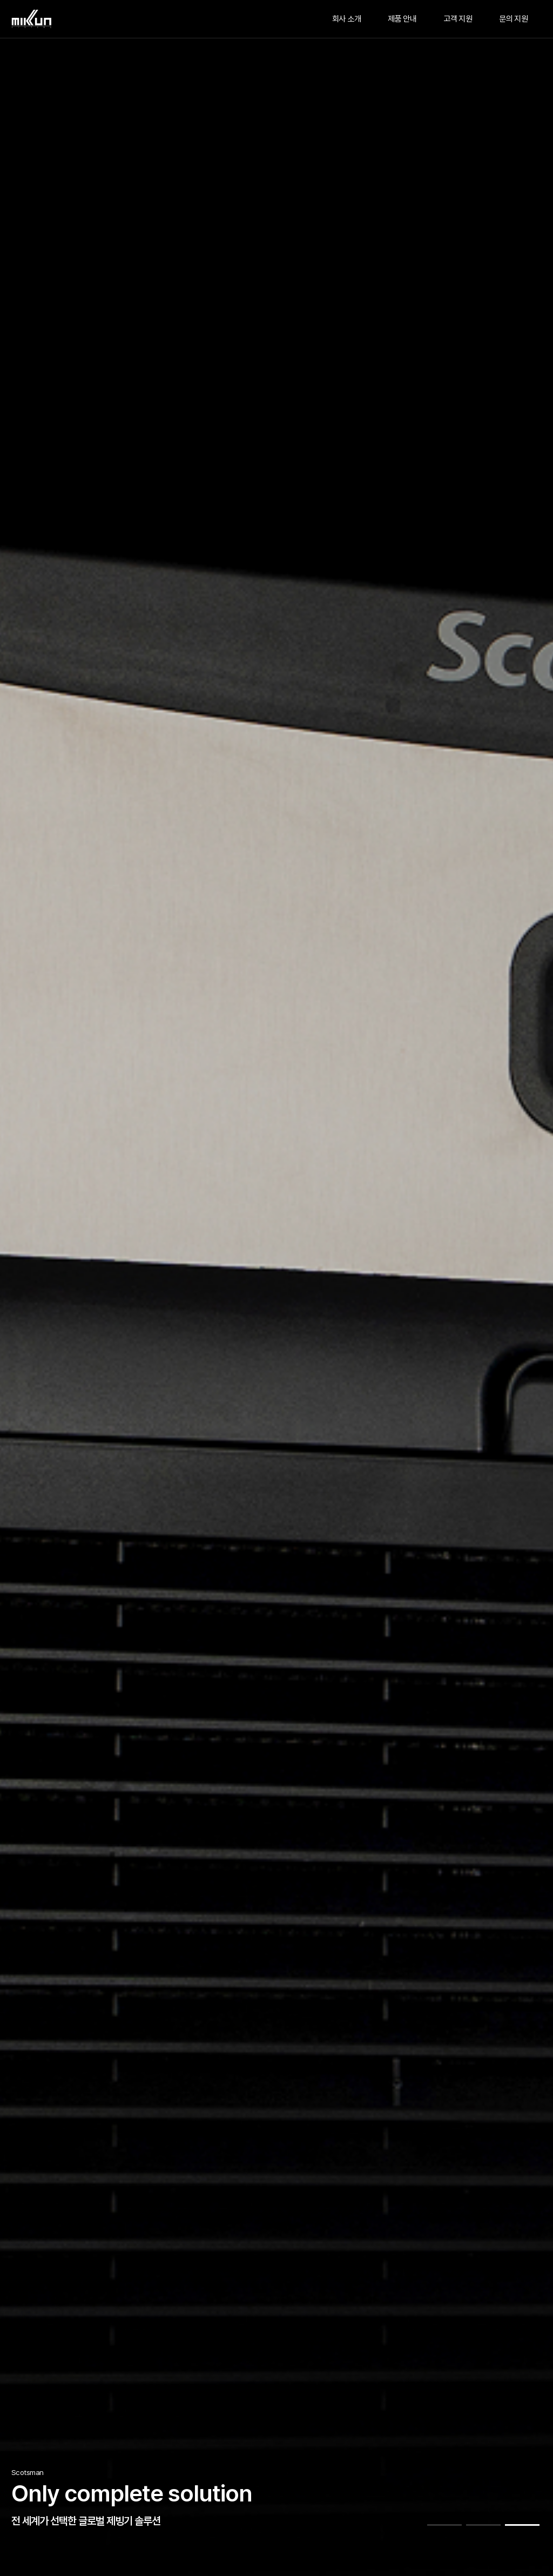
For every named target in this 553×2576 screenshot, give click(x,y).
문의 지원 (513, 19)
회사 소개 (346, 19)
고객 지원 (457, 19)
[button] (444, 2525)
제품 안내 (402, 19)
